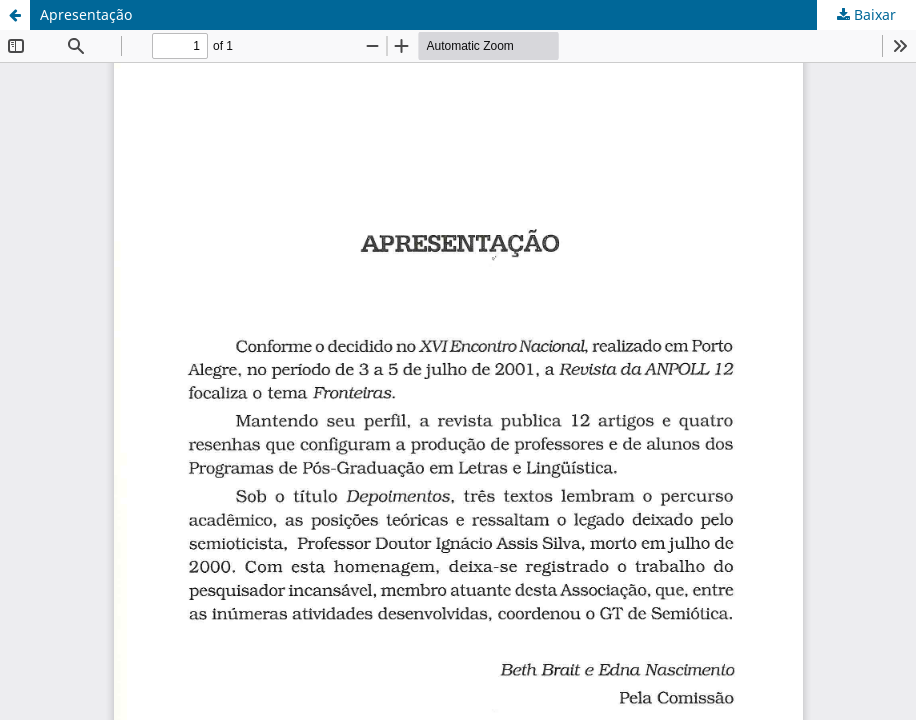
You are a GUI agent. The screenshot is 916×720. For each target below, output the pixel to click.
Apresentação (86, 14)
